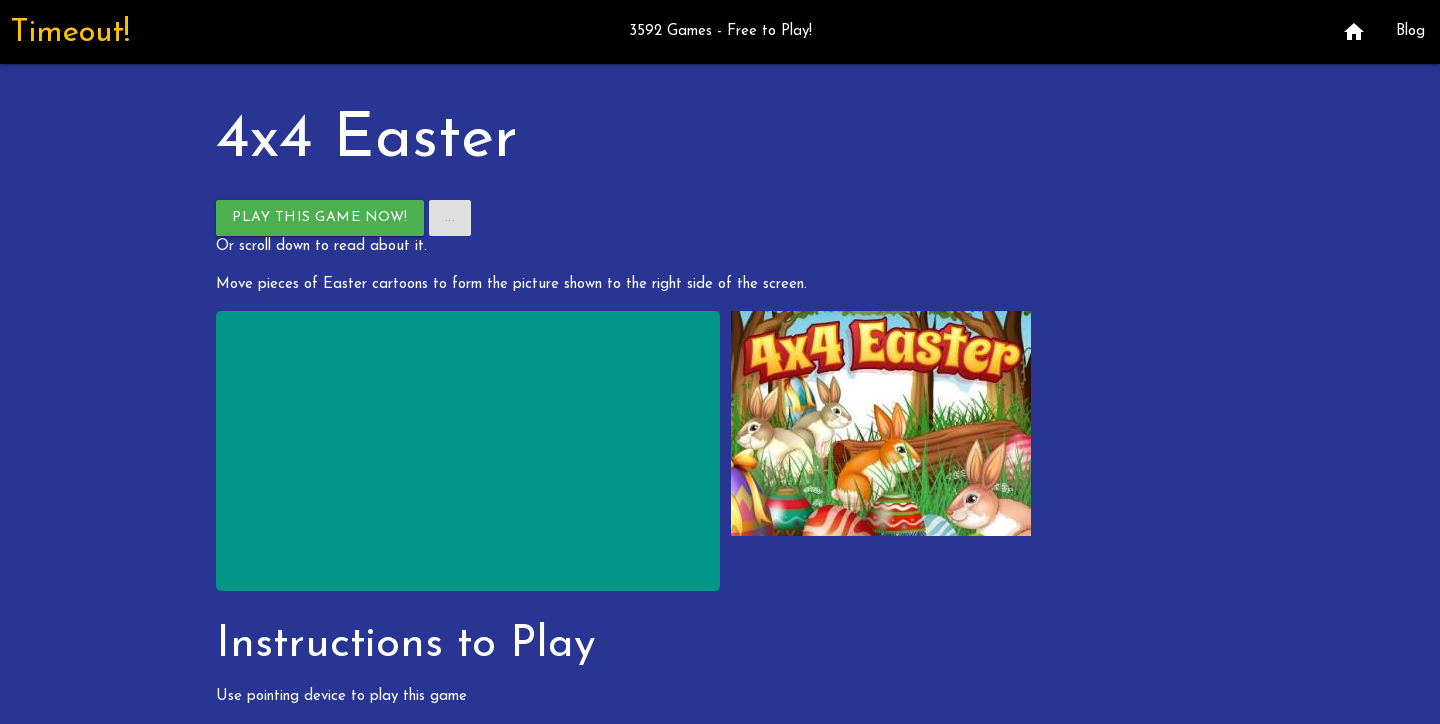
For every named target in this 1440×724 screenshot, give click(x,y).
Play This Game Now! (320, 217)
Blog (1410, 31)
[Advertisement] (468, 451)
